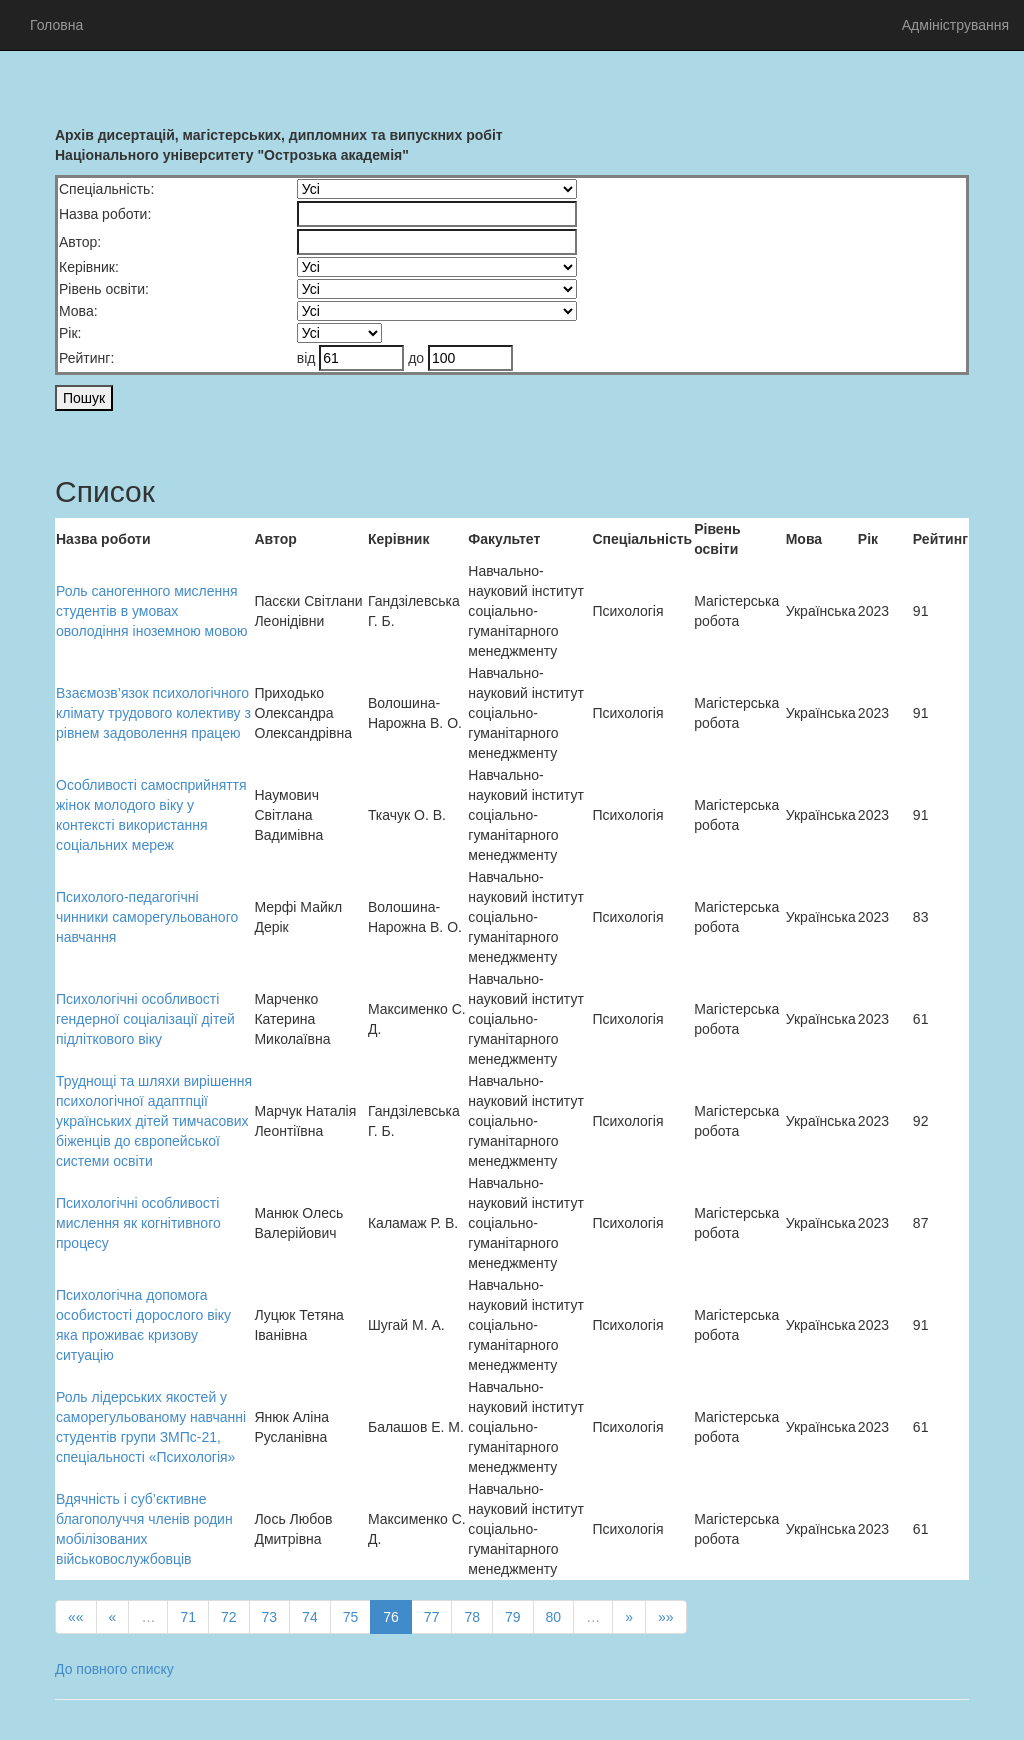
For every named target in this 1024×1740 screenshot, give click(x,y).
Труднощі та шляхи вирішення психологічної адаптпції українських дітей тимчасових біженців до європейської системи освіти (154, 1121)
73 (270, 1617)
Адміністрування (955, 25)
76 (391, 1617)
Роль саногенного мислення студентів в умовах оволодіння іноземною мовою (152, 611)
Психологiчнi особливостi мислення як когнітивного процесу (138, 1223)
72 (229, 1617)
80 (554, 1617)
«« (76, 1617)
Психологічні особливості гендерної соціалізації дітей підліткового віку (145, 1019)
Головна (56, 25)
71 (188, 1617)
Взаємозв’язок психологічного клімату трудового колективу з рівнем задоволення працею (153, 713)
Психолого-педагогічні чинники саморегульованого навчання (147, 917)
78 (472, 1617)
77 (432, 1617)
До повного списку (114, 1669)
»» (666, 1617)
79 (513, 1617)
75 (351, 1617)
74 (310, 1617)
